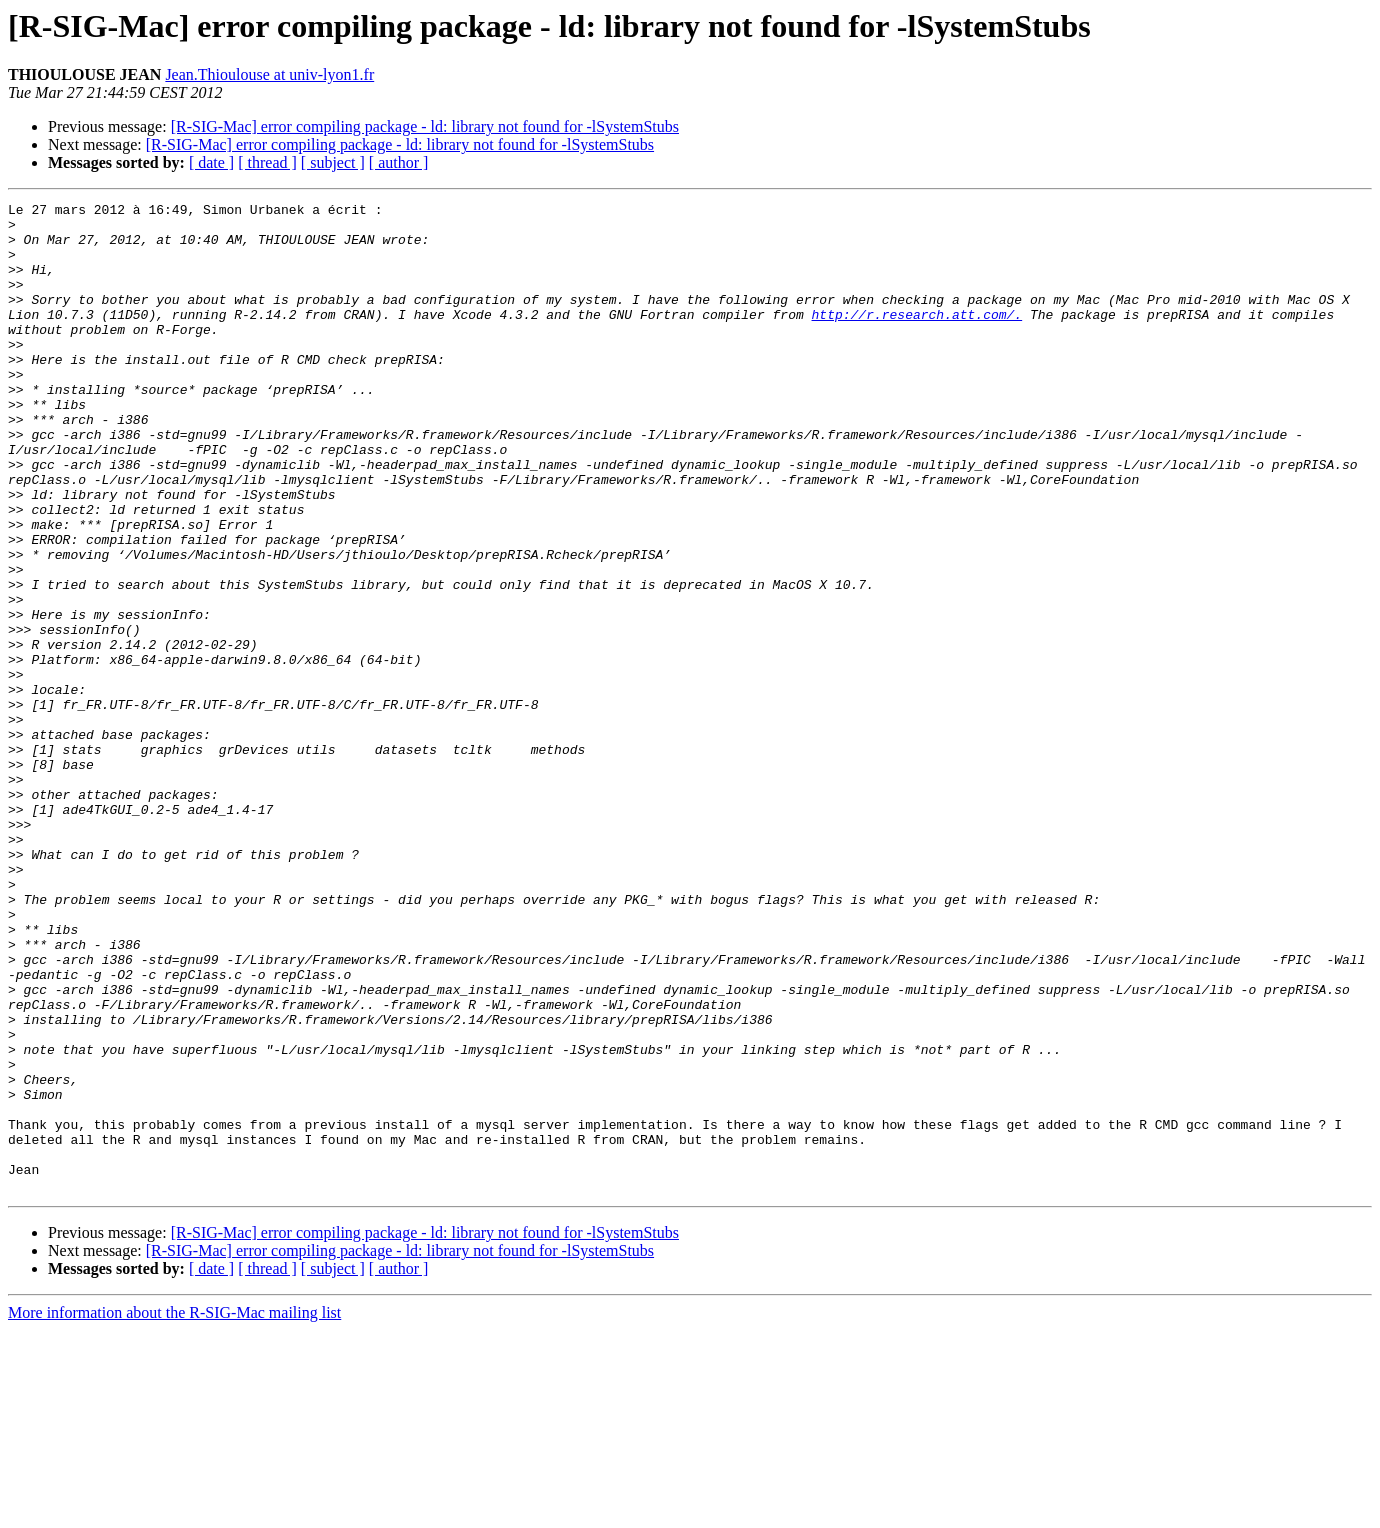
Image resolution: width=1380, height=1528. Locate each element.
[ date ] (211, 162)
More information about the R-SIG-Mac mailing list (174, 1510)
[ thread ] (267, 162)
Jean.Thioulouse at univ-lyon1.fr (269, 74)
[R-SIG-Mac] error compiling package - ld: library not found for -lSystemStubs (425, 126)
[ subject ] (333, 162)
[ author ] (399, 162)
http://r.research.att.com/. (916, 338)
